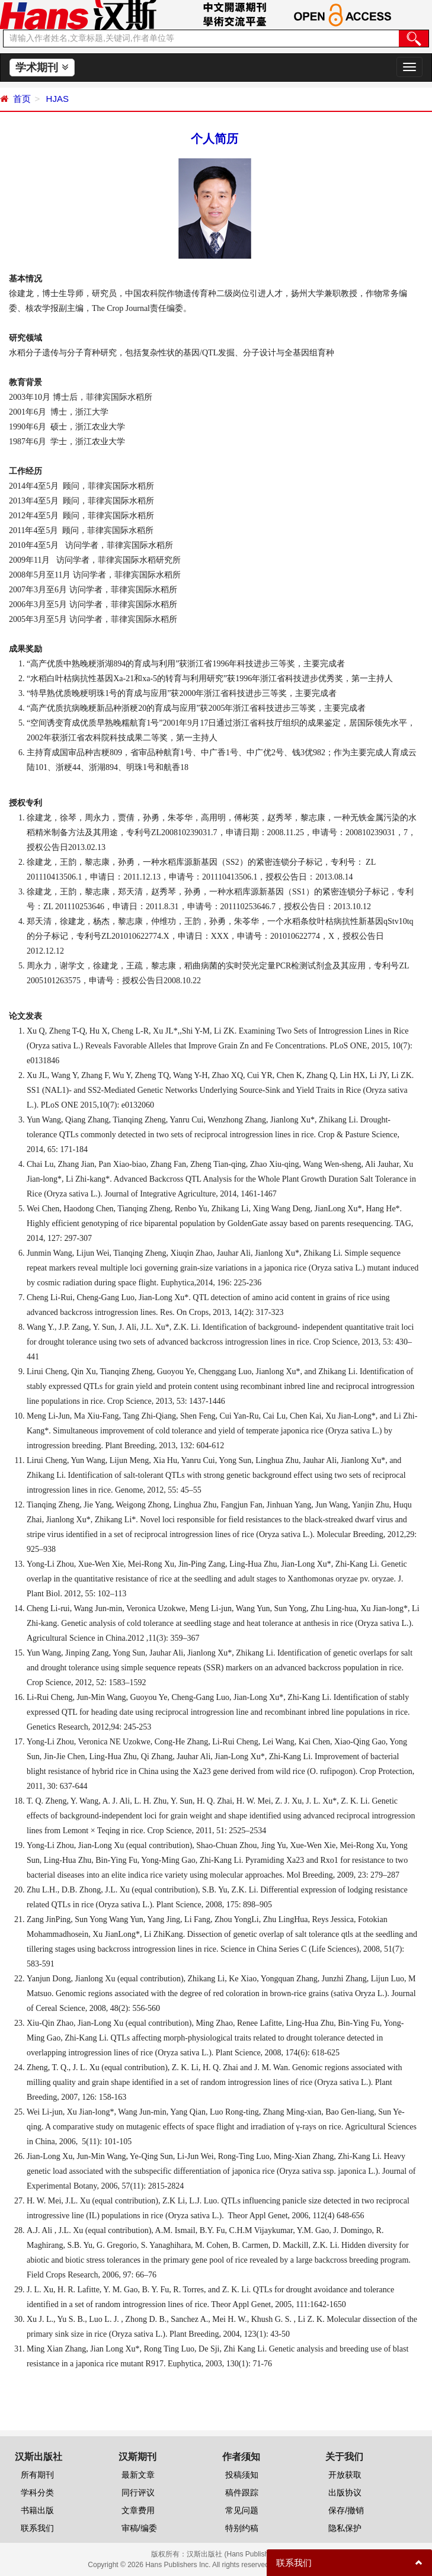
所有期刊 (37, 2474)
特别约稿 (241, 2528)
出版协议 (344, 2492)
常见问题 (241, 2510)
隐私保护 (344, 2528)
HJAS (56, 99)
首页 (22, 99)
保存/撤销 (346, 2510)
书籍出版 (37, 2510)
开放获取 (344, 2474)
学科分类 (37, 2492)
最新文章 (138, 2474)
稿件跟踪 (241, 2492)
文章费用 (138, 2510)
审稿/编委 (139, 2528)
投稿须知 (241, 2474)
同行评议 (138, 2492)
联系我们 (37, 2528)
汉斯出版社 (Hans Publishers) (234, 2554)
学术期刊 (41, 67)
